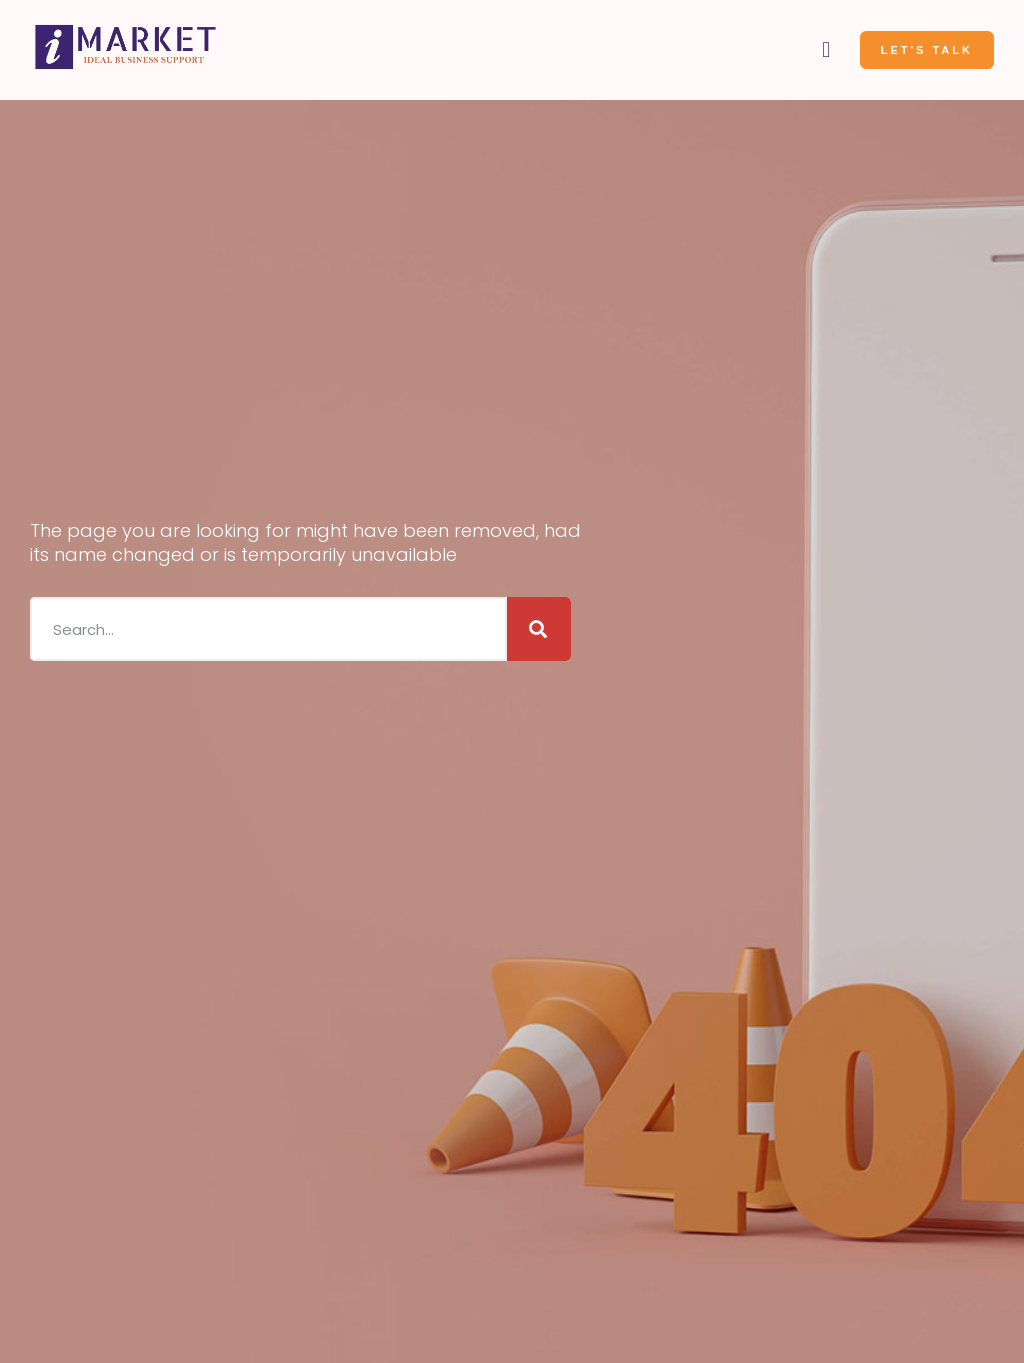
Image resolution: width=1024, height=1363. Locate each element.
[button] (826, 50)
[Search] (539, 627)
